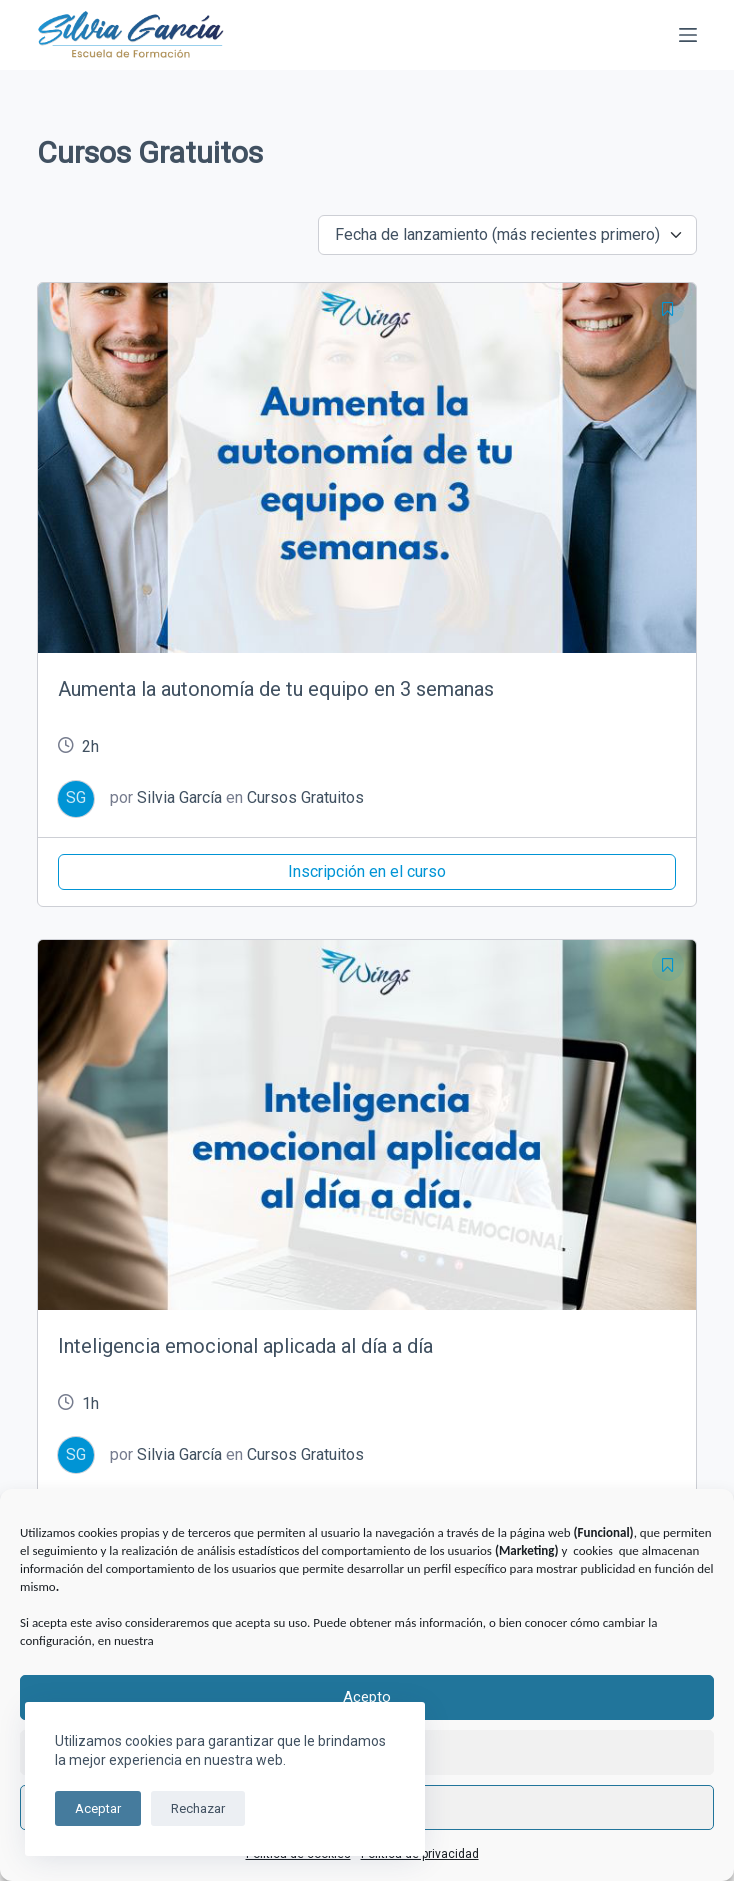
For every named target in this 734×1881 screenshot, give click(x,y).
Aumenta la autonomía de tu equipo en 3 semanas (276, 689)
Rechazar (198, 1808)
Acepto (367, 1697)
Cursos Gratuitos (305, 797)
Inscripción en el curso (367, 871)
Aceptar (98, 1808)
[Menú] (688, 35)
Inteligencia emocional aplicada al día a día (245, 1346)
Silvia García (179, 797)
